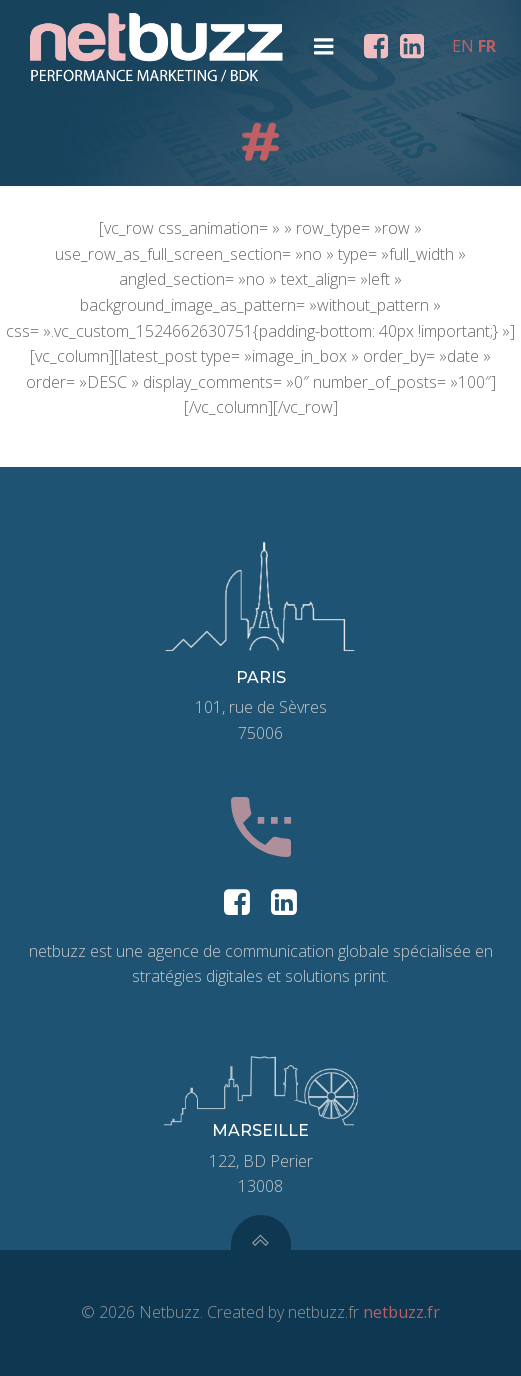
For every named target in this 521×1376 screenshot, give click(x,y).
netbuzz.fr (401, 1312)
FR (487, 46)
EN (463, 46)
